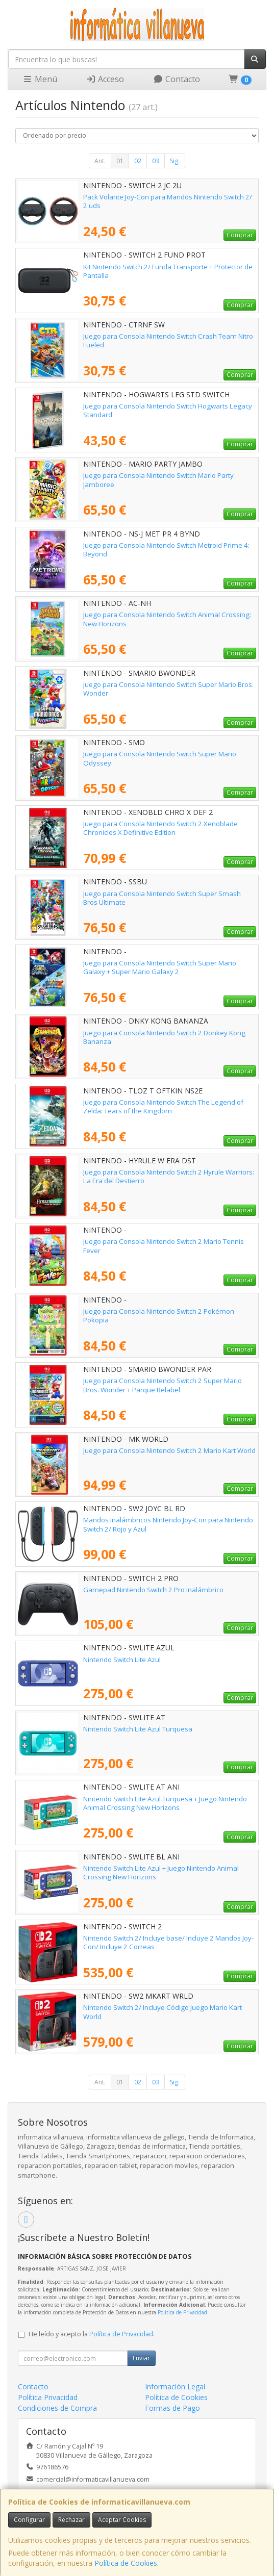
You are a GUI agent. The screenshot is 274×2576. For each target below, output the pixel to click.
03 (155, 161)
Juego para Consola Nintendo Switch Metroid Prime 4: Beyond (166, 549)
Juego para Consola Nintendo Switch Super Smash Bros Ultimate (162, 898)
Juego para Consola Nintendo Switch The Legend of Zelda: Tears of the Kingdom (163, 1106)
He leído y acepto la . (92, 2334)
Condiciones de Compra (57, 2408)
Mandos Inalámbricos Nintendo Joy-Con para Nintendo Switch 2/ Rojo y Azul (168, 1524)
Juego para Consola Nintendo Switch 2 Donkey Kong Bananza (164, 1037)
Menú (39, 79)
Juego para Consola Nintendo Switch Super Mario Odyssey (159, 758)
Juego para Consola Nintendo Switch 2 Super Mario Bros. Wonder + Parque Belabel (162, 1385)
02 (137, 161)
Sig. (175, 161)
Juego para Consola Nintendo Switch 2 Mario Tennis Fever (163, 1246)
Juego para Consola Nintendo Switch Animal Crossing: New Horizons (167, 619)
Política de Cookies (125, 2563)
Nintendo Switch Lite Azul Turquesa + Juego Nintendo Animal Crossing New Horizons (165, 1803)
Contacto (176, 79)
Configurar (29, 2519)
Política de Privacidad (182, 2312)
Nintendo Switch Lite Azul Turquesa (137, 1728)
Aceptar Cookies (122, 2519)
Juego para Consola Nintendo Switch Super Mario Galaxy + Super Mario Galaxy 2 (159, 967)
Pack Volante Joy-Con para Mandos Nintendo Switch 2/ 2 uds (167, 201)
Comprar (240, 235)
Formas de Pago (172, 2408)
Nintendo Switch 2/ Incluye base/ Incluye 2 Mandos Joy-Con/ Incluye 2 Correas (168, 1942)
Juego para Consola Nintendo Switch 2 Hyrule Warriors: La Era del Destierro (168, 1176)
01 (119, 161)
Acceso (105, 79)
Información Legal (175, 2386)
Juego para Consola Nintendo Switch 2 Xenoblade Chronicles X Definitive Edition (160, 828)
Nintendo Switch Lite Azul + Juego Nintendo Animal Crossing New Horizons (161, 1872)
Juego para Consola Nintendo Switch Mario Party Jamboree (158, 480)
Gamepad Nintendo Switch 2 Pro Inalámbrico (153, 1589)
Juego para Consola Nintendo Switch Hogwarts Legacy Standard (167, 410)
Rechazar (71, 2519)
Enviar (141, 2358)
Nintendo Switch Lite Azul (122, 1659)
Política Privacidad (48, 2397)
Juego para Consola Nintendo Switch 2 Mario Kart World (169, 1450)
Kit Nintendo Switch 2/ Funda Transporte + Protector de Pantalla (168, 271)
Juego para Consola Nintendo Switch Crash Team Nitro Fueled (168, 340)
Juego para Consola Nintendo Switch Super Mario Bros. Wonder (168, 689)
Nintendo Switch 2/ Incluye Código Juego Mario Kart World (162, 2012)
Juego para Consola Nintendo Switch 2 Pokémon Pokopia (158, 1315)
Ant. (100, 161)
